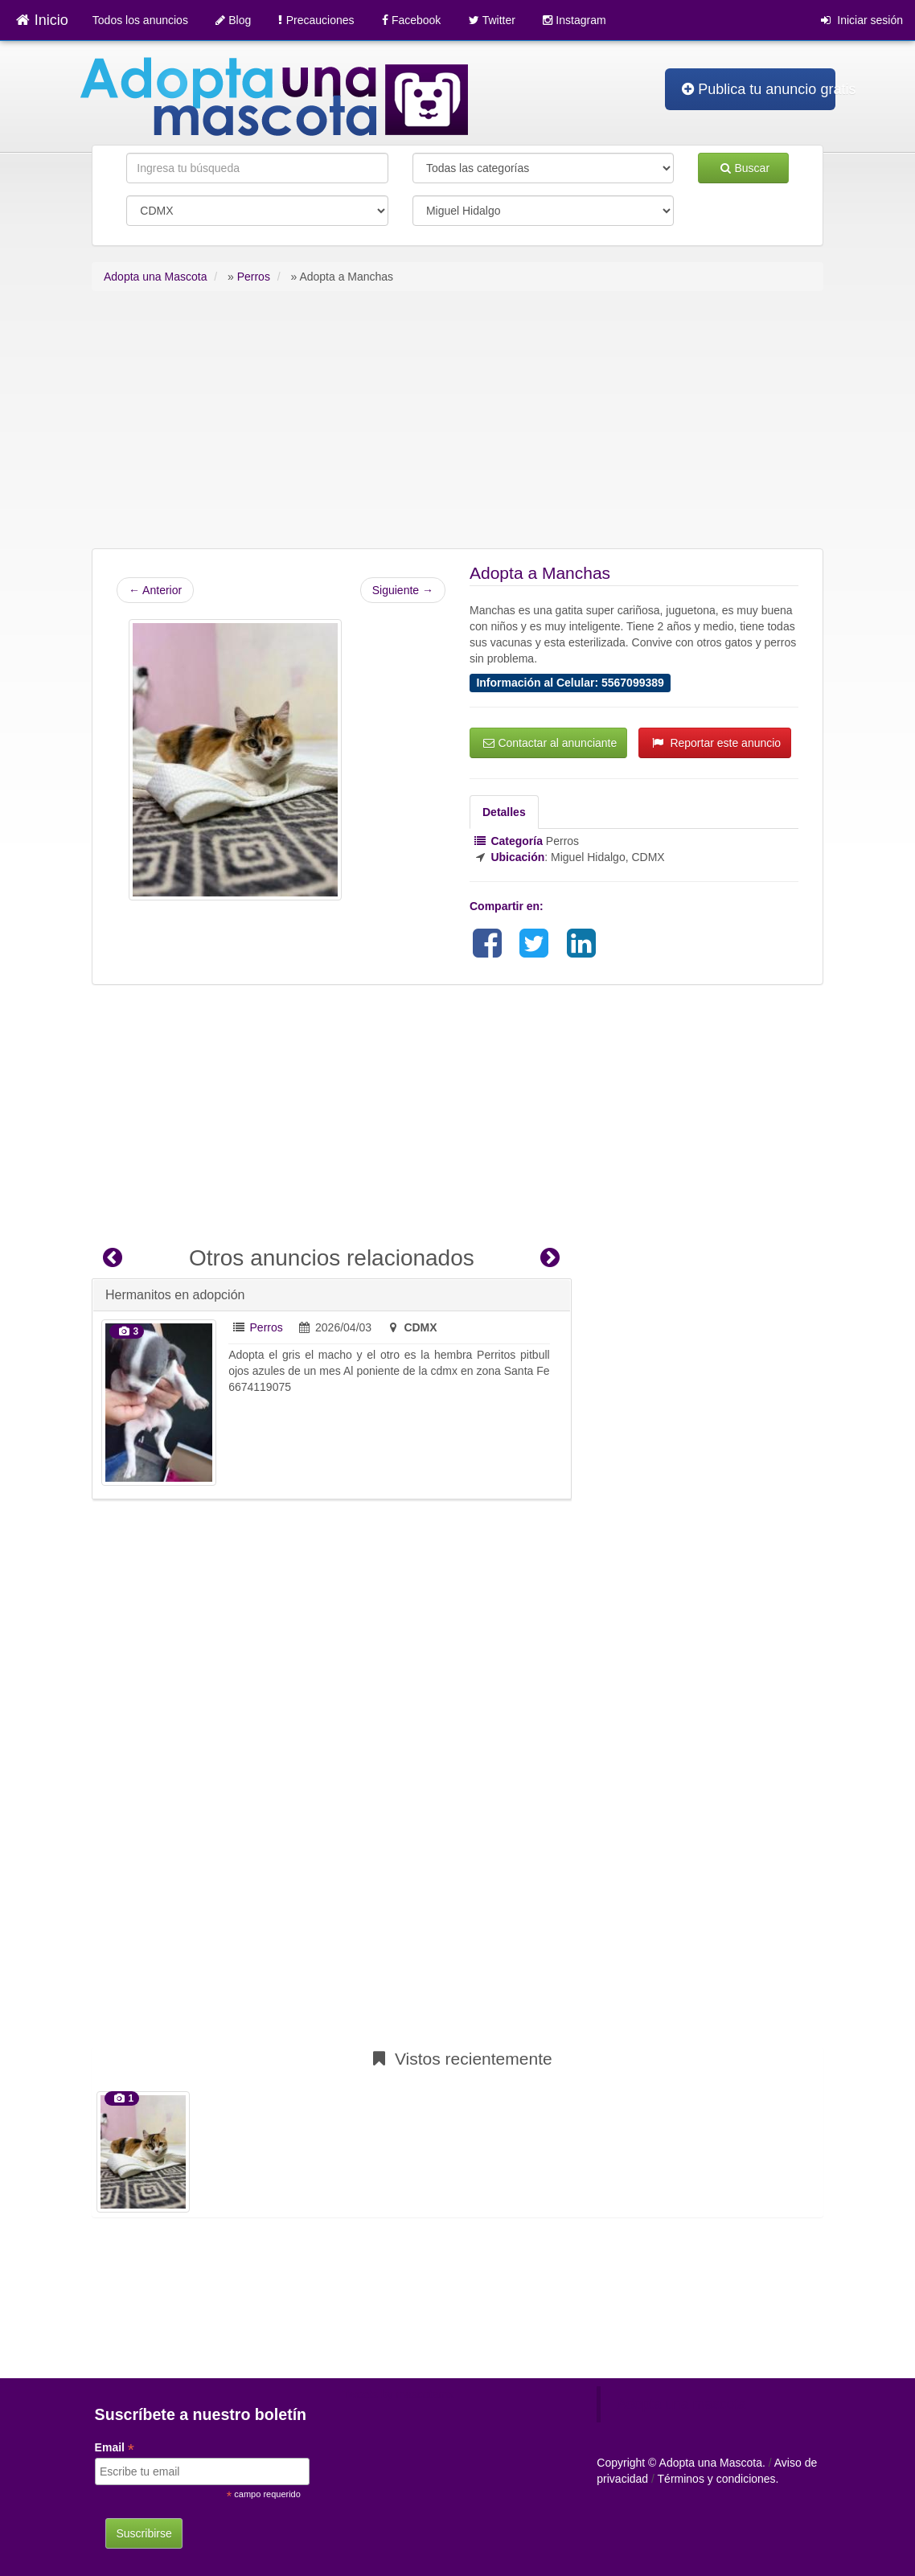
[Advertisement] (457, 427)
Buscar (744, 168)
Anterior (155, 590)
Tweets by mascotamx (398, 2394)
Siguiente (402, 590)
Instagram (574, 20)
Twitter (492, 20)
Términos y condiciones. (718, 2478)
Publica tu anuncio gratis (758, 89)
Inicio (42, 20)
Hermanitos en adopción (174, 1295)
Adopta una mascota (681, 2404)
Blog (233, 20)
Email (114, 2447)
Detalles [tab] (504, 812)
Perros (266, 1327)
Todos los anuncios (140, 20)
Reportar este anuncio (716, 742)
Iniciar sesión (862, 20)
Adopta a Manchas (540, 573)
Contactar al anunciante (550, 742)
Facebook (411, 20)
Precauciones (316, 20)
